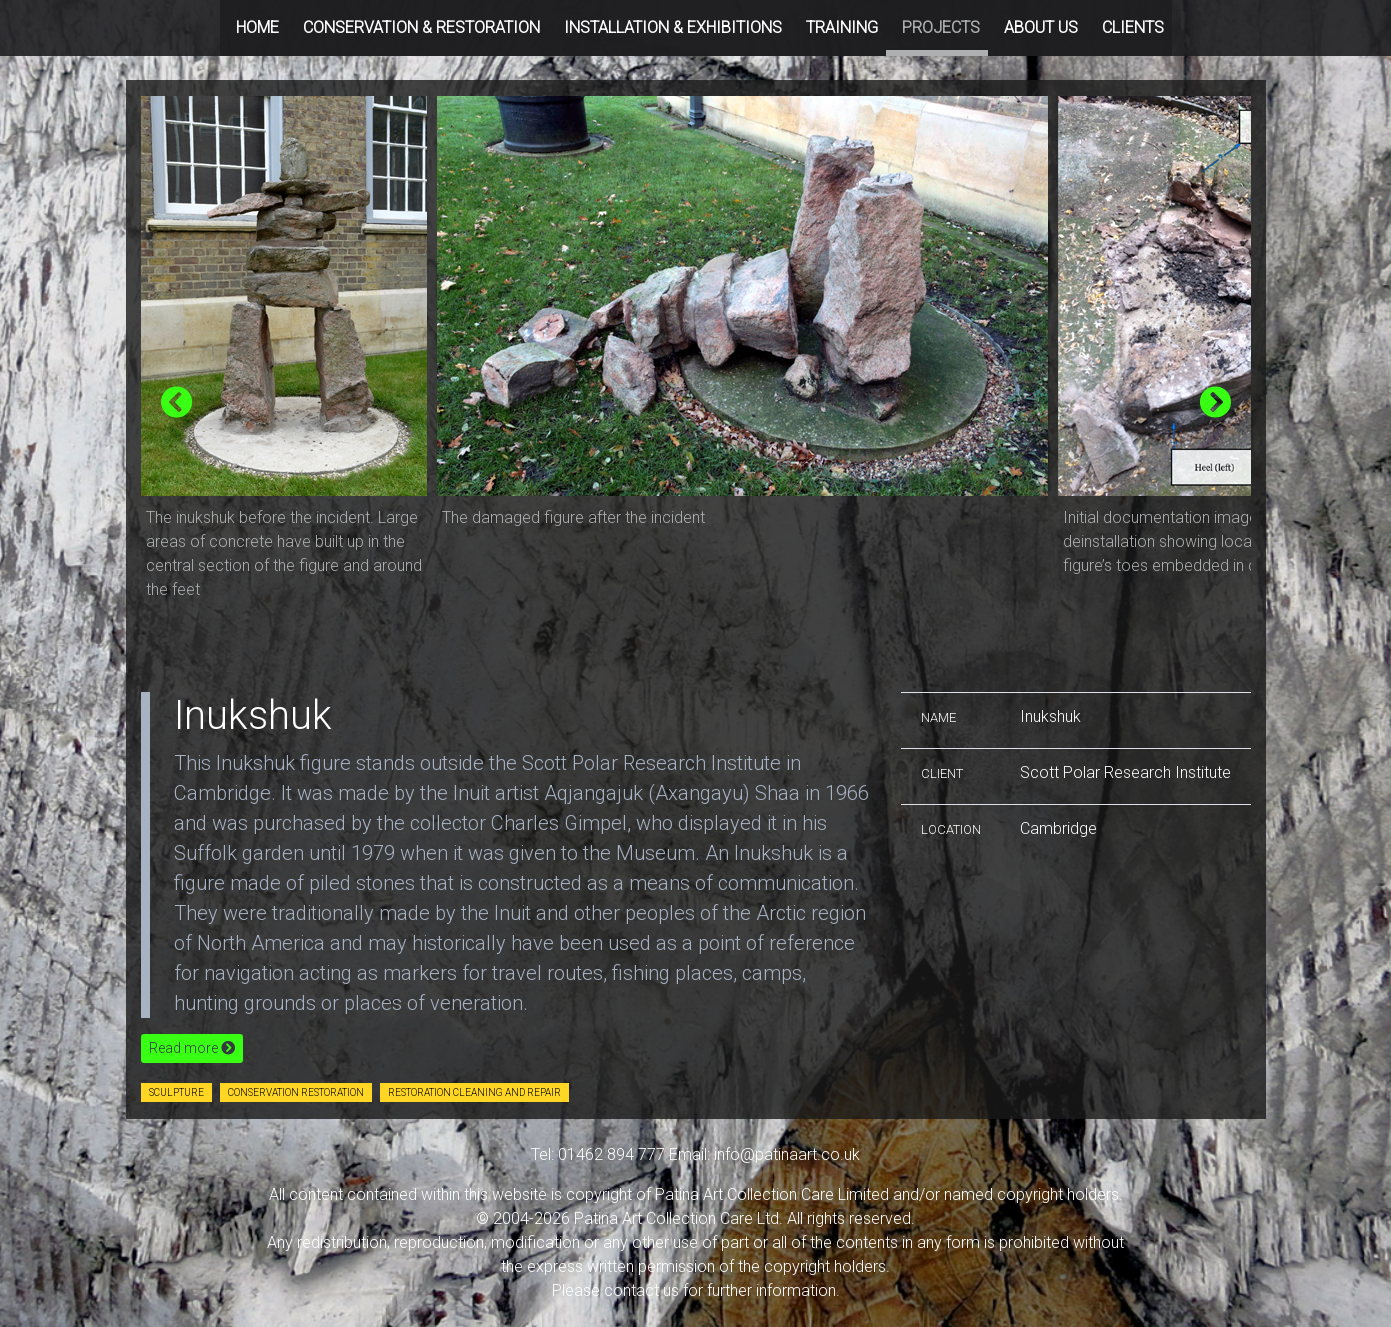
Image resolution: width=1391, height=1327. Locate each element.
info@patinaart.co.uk (787, 1154)
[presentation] (177, 403)
